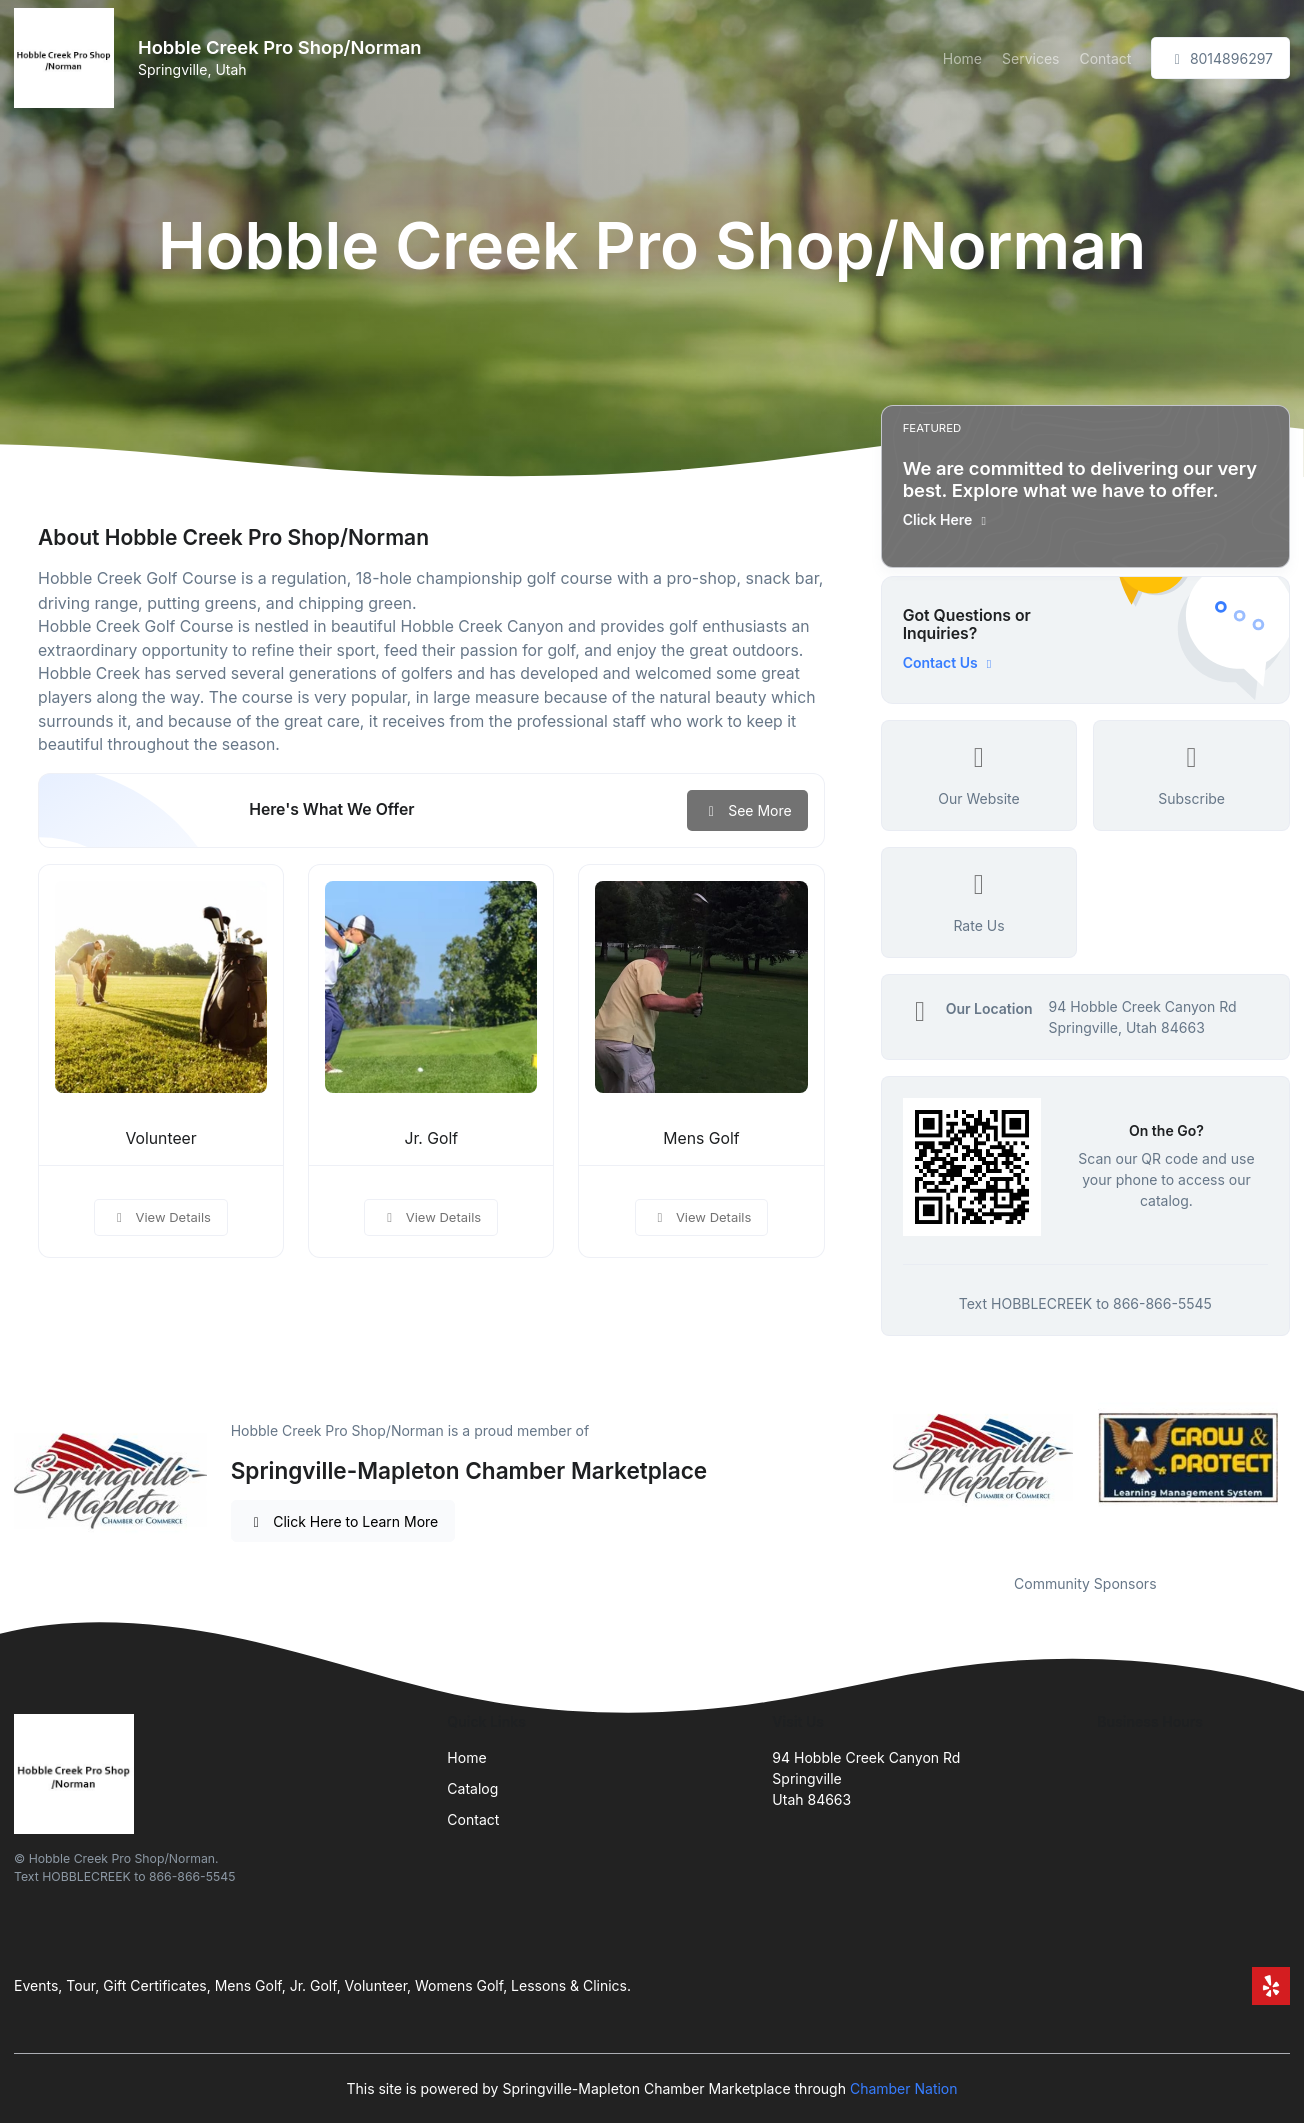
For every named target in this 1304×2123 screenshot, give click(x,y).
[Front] (68, 58)
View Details (161, 1217)
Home (962, 58)
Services (1030, 58)
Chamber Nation (904, 2088)
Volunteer (160, 1138)
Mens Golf (701, 1138)
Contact (1105, 58)
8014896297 (1220, 58)
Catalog (472, 1788)
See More (747, 810)
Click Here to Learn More (343, 1521)
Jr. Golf (431, 1138)
